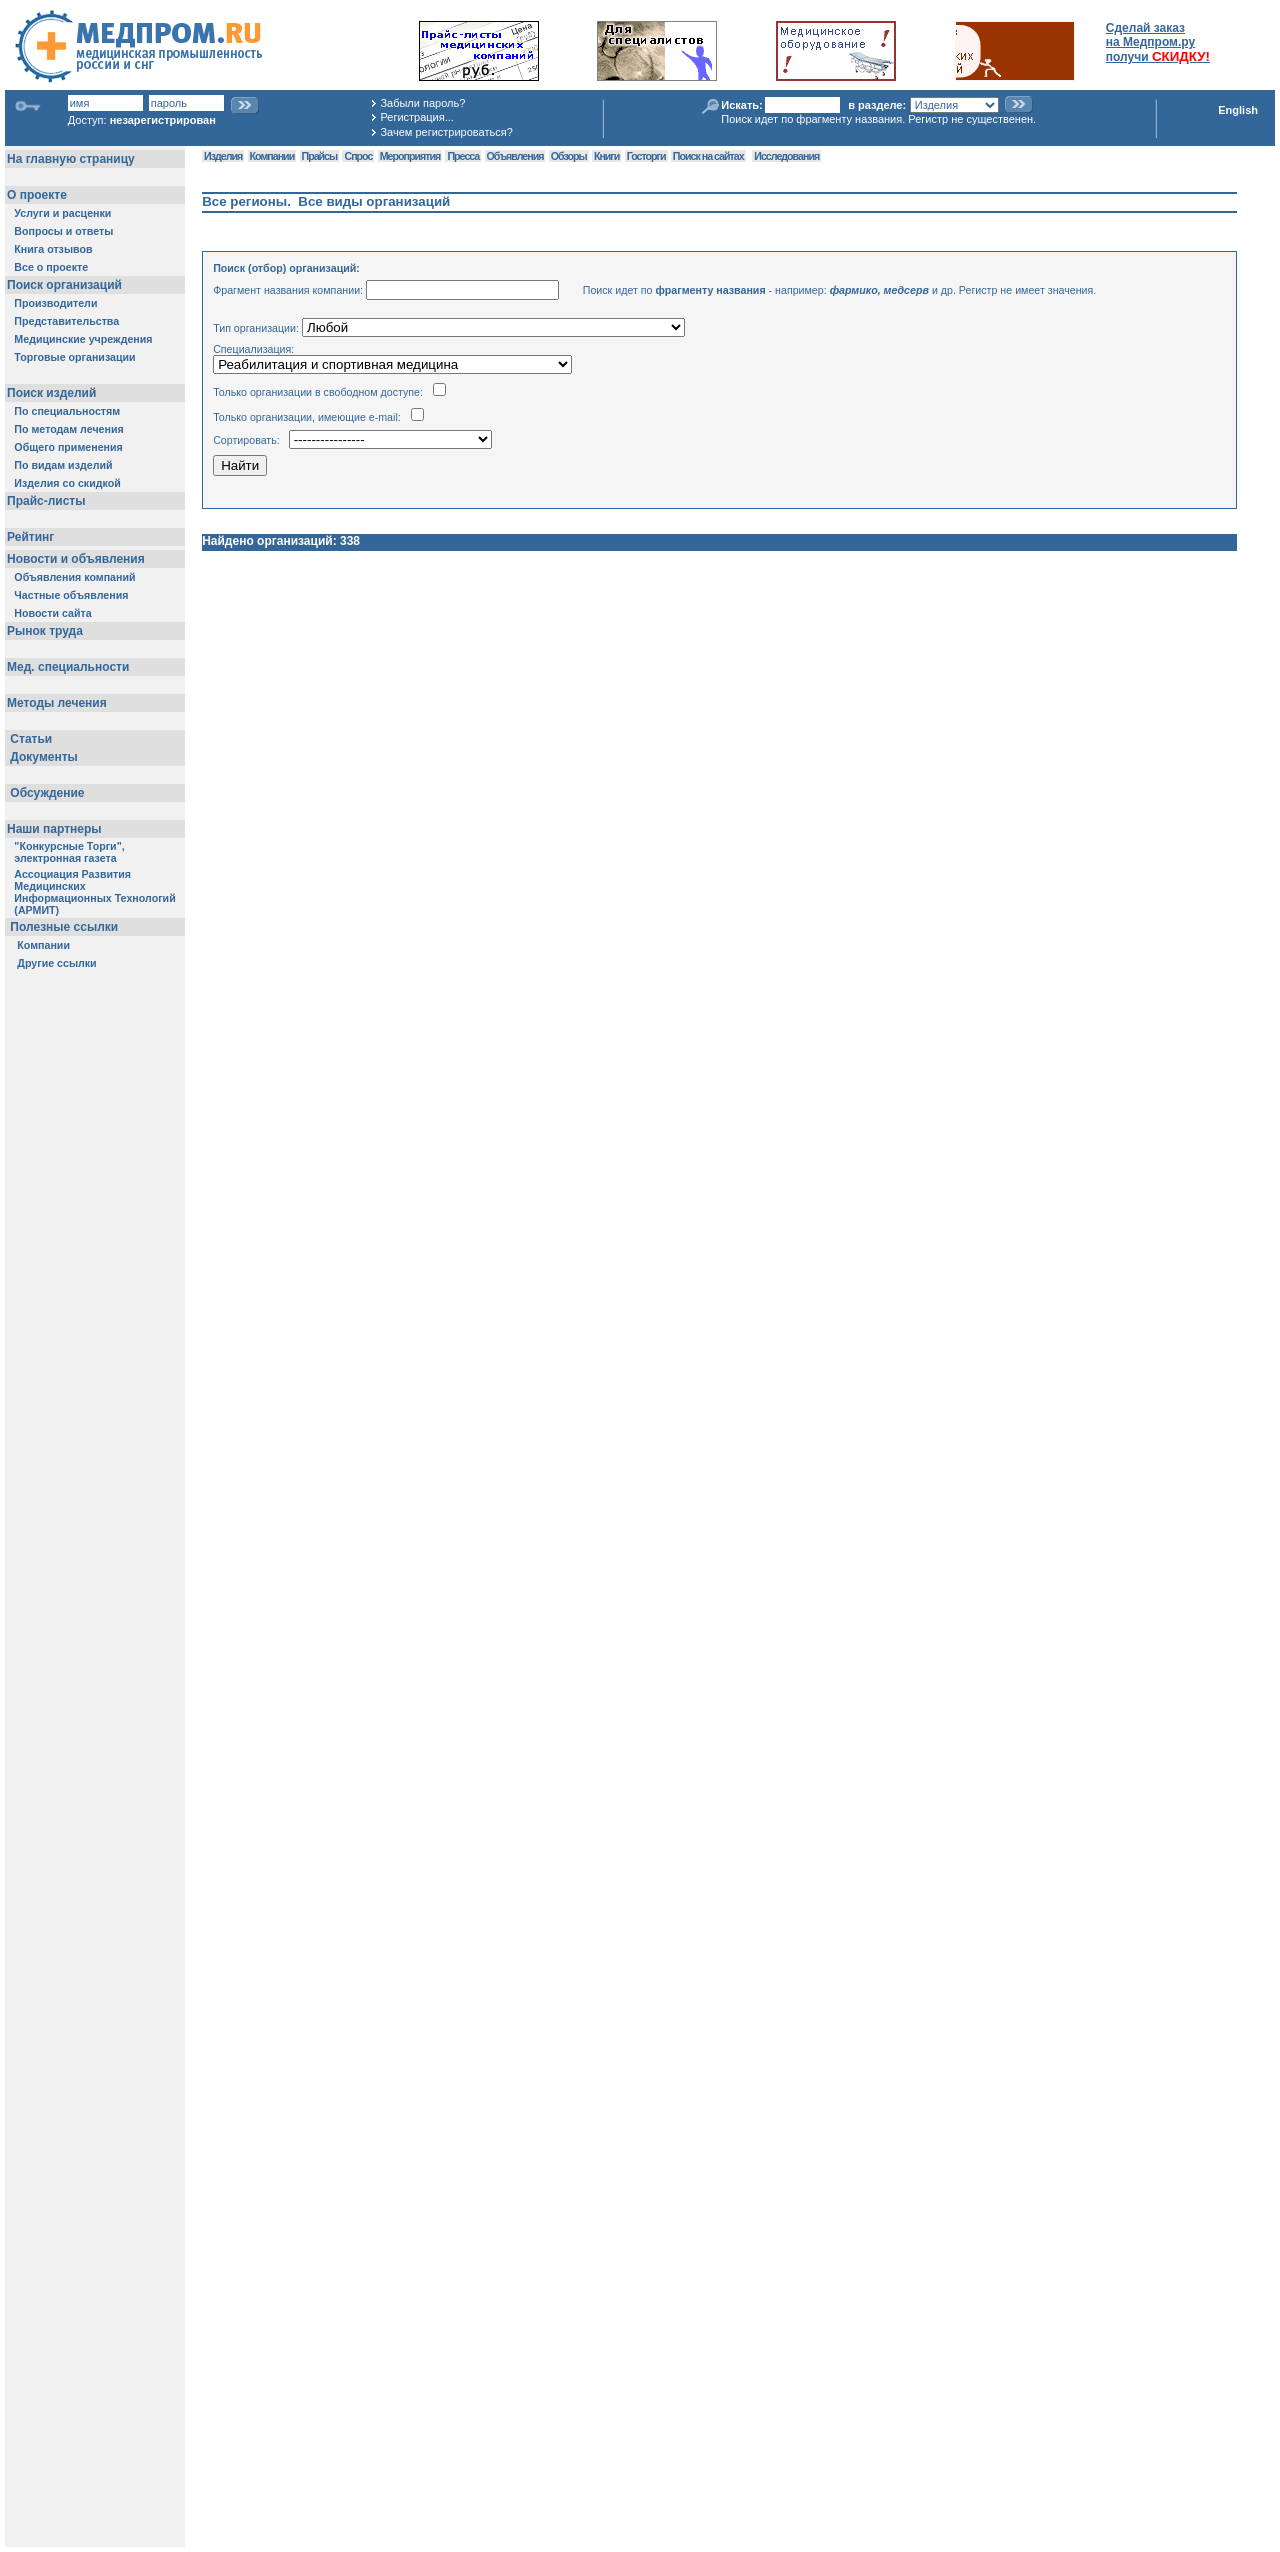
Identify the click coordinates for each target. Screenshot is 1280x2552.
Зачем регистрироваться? (446, 132)
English (1238, 110)
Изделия (223, 156)
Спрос (358, 156)
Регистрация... (416, 117)
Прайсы (320, 156)
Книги (606, 156)
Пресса (463, 156)
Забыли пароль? (422, 103)
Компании (272, 156)
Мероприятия (410, 156)
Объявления (515, 156)
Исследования (786, 156)
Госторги (646, 156)
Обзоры (569, 156)
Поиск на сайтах (708, 156)
